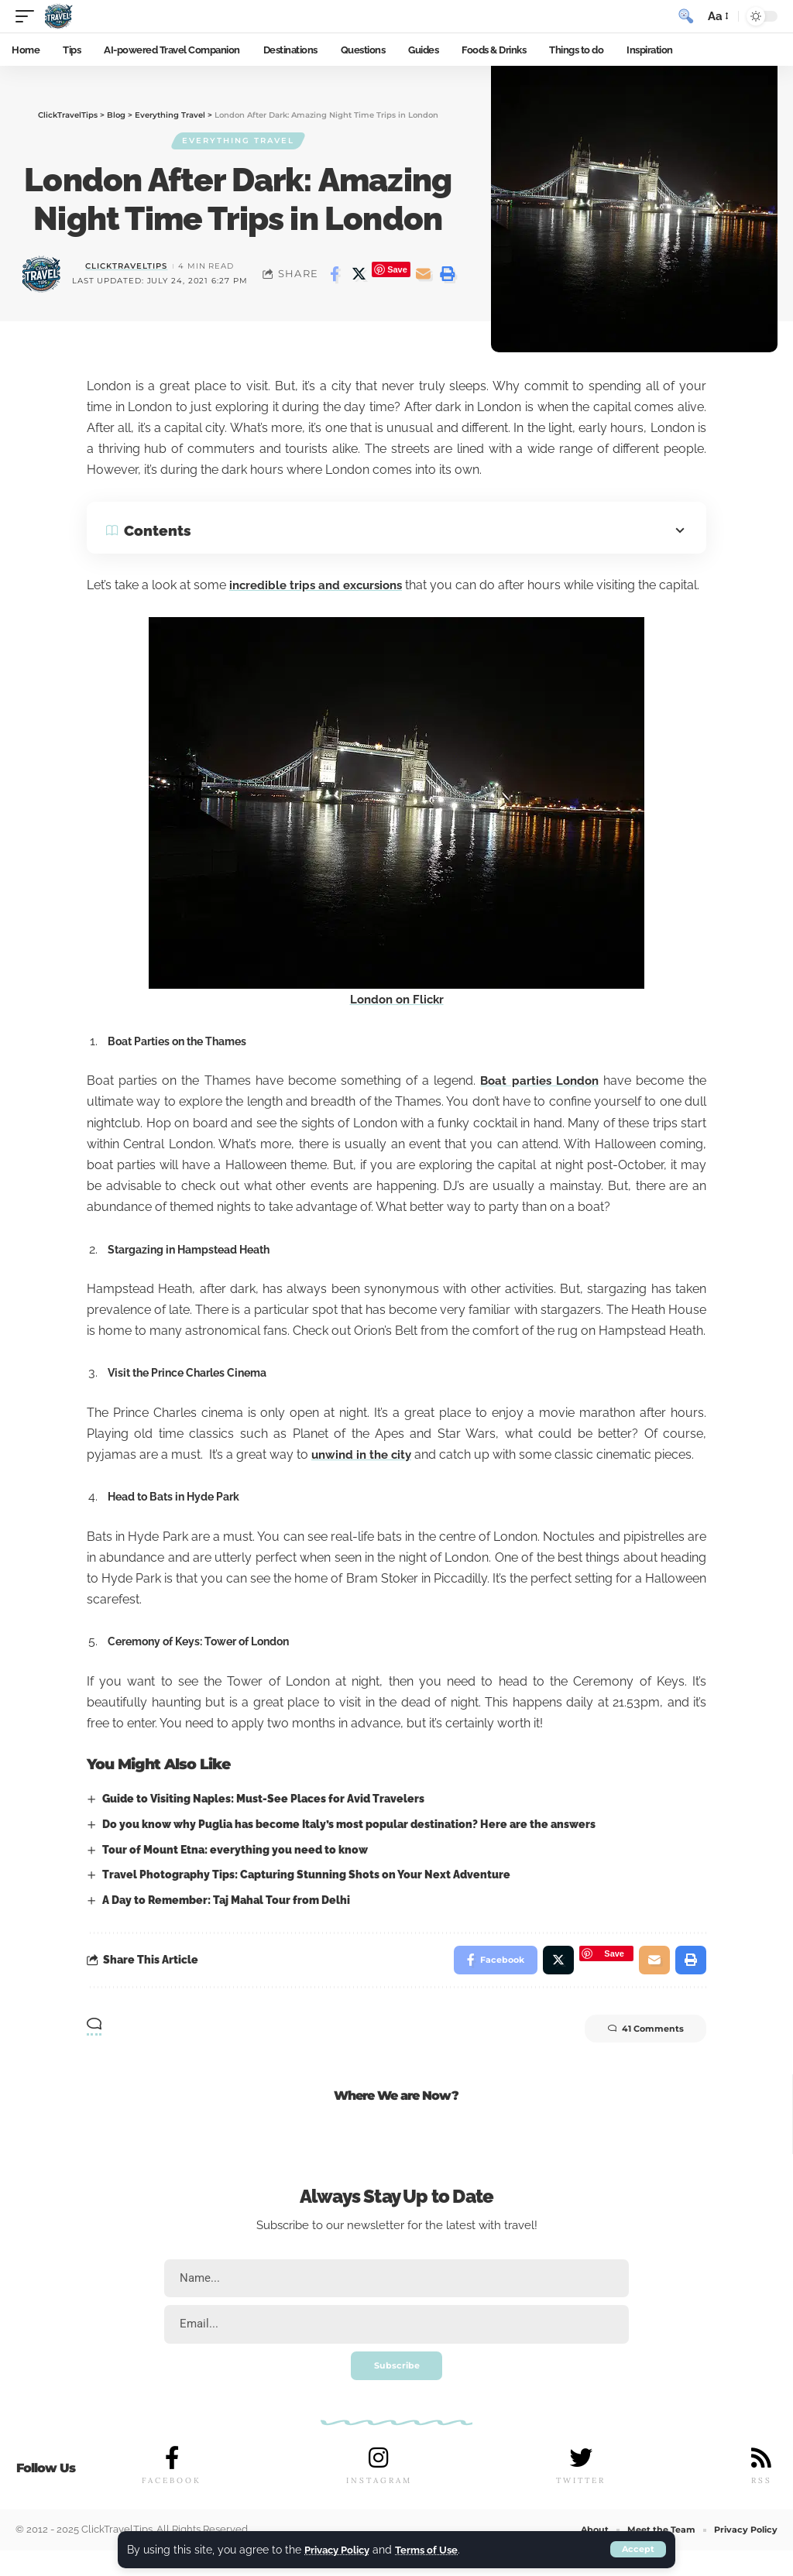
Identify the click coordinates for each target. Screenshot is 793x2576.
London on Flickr (397, 1020)
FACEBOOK (171, 2507)
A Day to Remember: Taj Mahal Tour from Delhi (226, 1921)
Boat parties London (537, 1101)
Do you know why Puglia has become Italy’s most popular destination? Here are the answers (349, 1845)
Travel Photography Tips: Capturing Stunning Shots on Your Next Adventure (306, 1895)
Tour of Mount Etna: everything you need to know (235, 1870)
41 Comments (637, 2052)
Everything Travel (238, 140)
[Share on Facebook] (334, 274)
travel (519, 2248)
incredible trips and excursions (337, 585)
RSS (760, 2507)
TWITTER (581, 2507)
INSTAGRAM (379, 2507)
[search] (685, 16)
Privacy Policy (340, 2549)
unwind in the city (364, 1475)
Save (397, 270)
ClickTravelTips (126, 267)
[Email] (423, 274)
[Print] (447, 274)
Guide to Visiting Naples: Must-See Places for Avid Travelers (263, 1819)
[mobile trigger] (28, 16)
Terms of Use (436, 2549)
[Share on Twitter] (358, 274)
